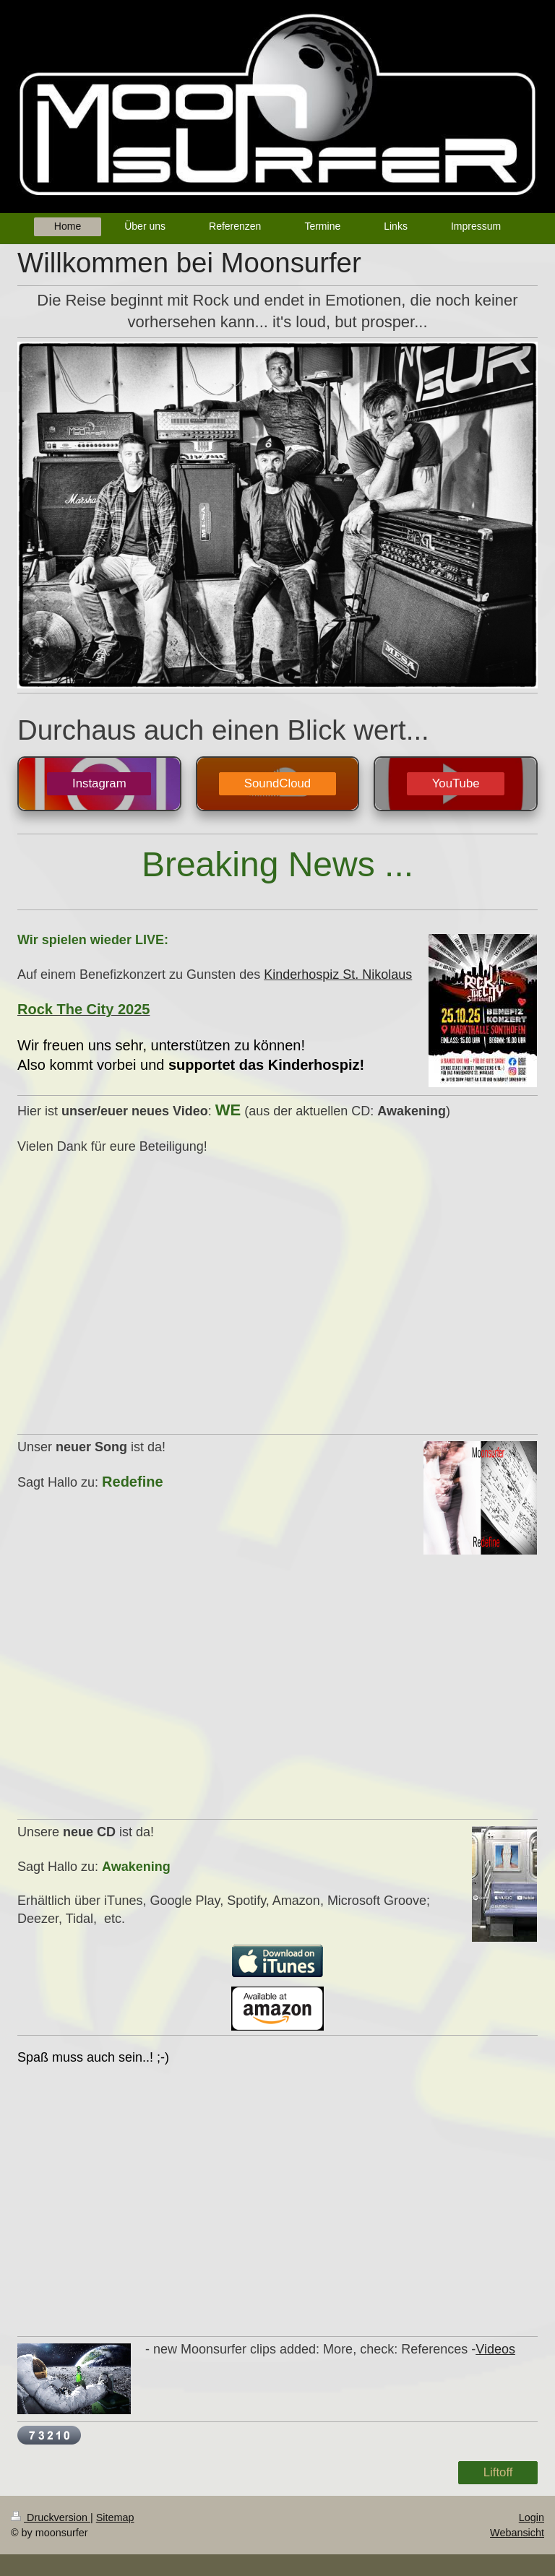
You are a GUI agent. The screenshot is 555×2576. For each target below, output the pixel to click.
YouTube (456, 783)
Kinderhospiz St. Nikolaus (338, 974)
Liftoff (498, 2472)
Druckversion (50, 2517)
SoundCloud (277, 783)
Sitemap (115, 2517)
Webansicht (517, 2532)
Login (531, 2517)
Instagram (99, 783)
